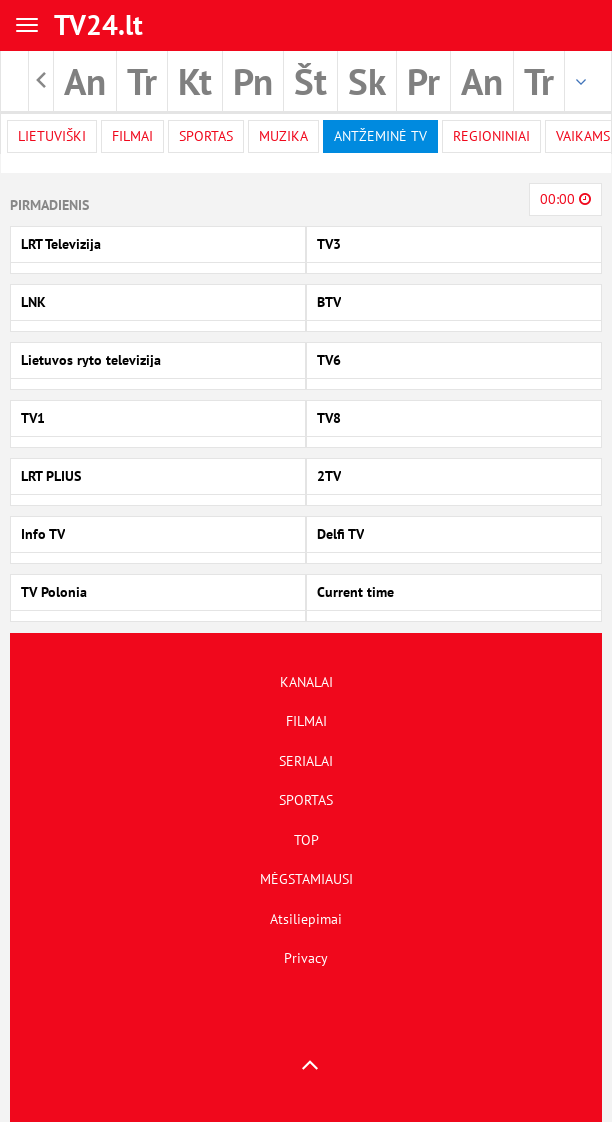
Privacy (306, 958)
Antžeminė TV (380, 136)
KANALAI (306, 682)
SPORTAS (306, 800)
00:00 (565, 199)
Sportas (206, 136)
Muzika (283, 136)
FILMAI (306, 721)
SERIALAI (306, 761)
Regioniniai (491, 136)
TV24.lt (98, 24)
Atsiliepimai (306, 919)
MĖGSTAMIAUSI (306, 879)
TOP (306, 840)
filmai (132, 136)
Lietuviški (52, 136)
